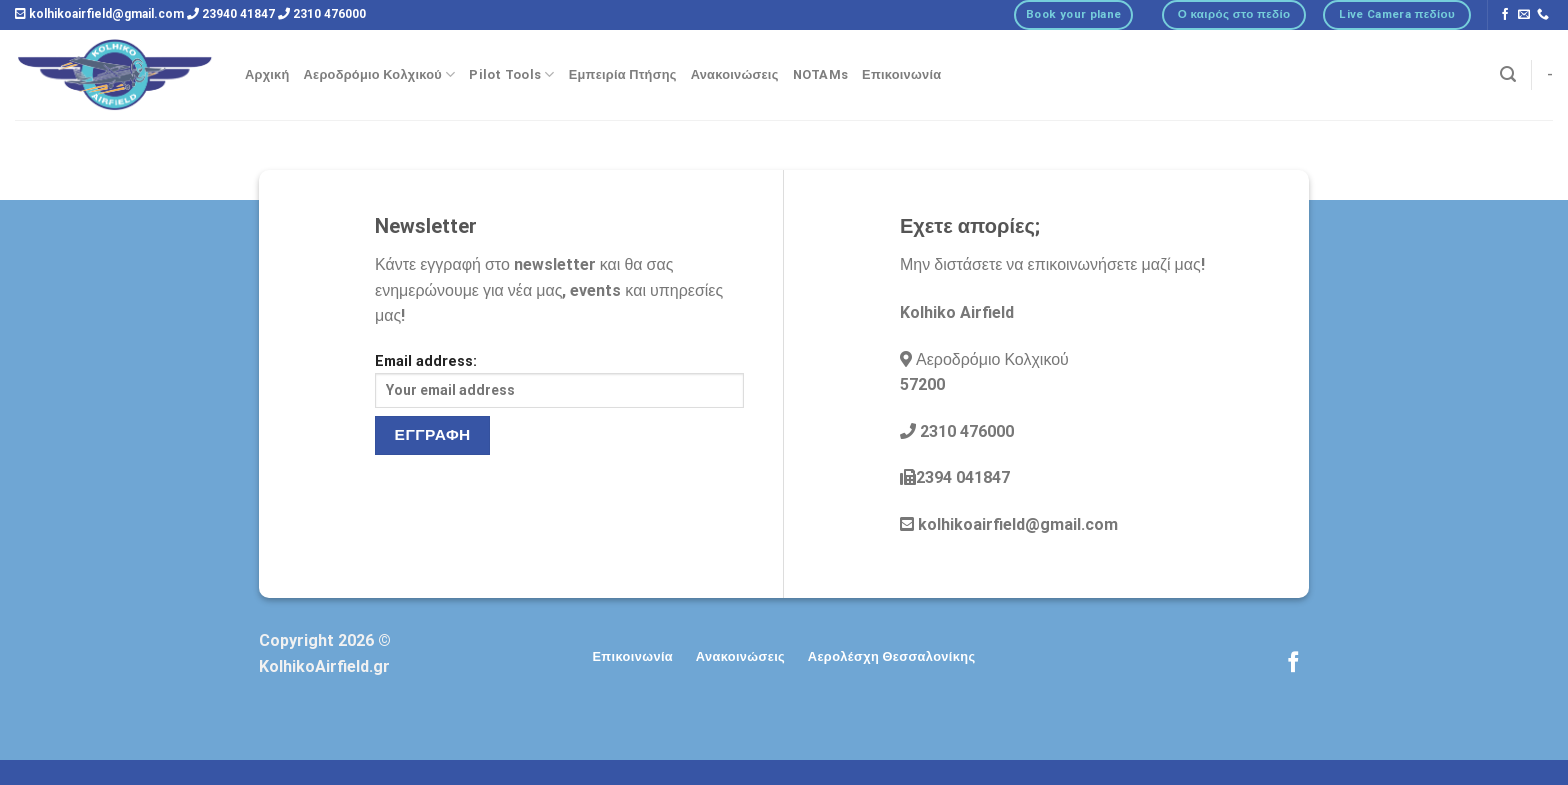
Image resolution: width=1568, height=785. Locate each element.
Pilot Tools (511, 74)
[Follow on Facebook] (1505, 15)
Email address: (559, 380)
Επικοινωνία (901, 74)
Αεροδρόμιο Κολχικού (380, 74)
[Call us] (1543, 15)
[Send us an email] (1524, 15)
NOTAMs (821, 74)
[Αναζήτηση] (1508, 74)
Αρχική (267, 74)
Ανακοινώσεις (735, 74)
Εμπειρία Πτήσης (623, 74)
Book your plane (1073, 14)
